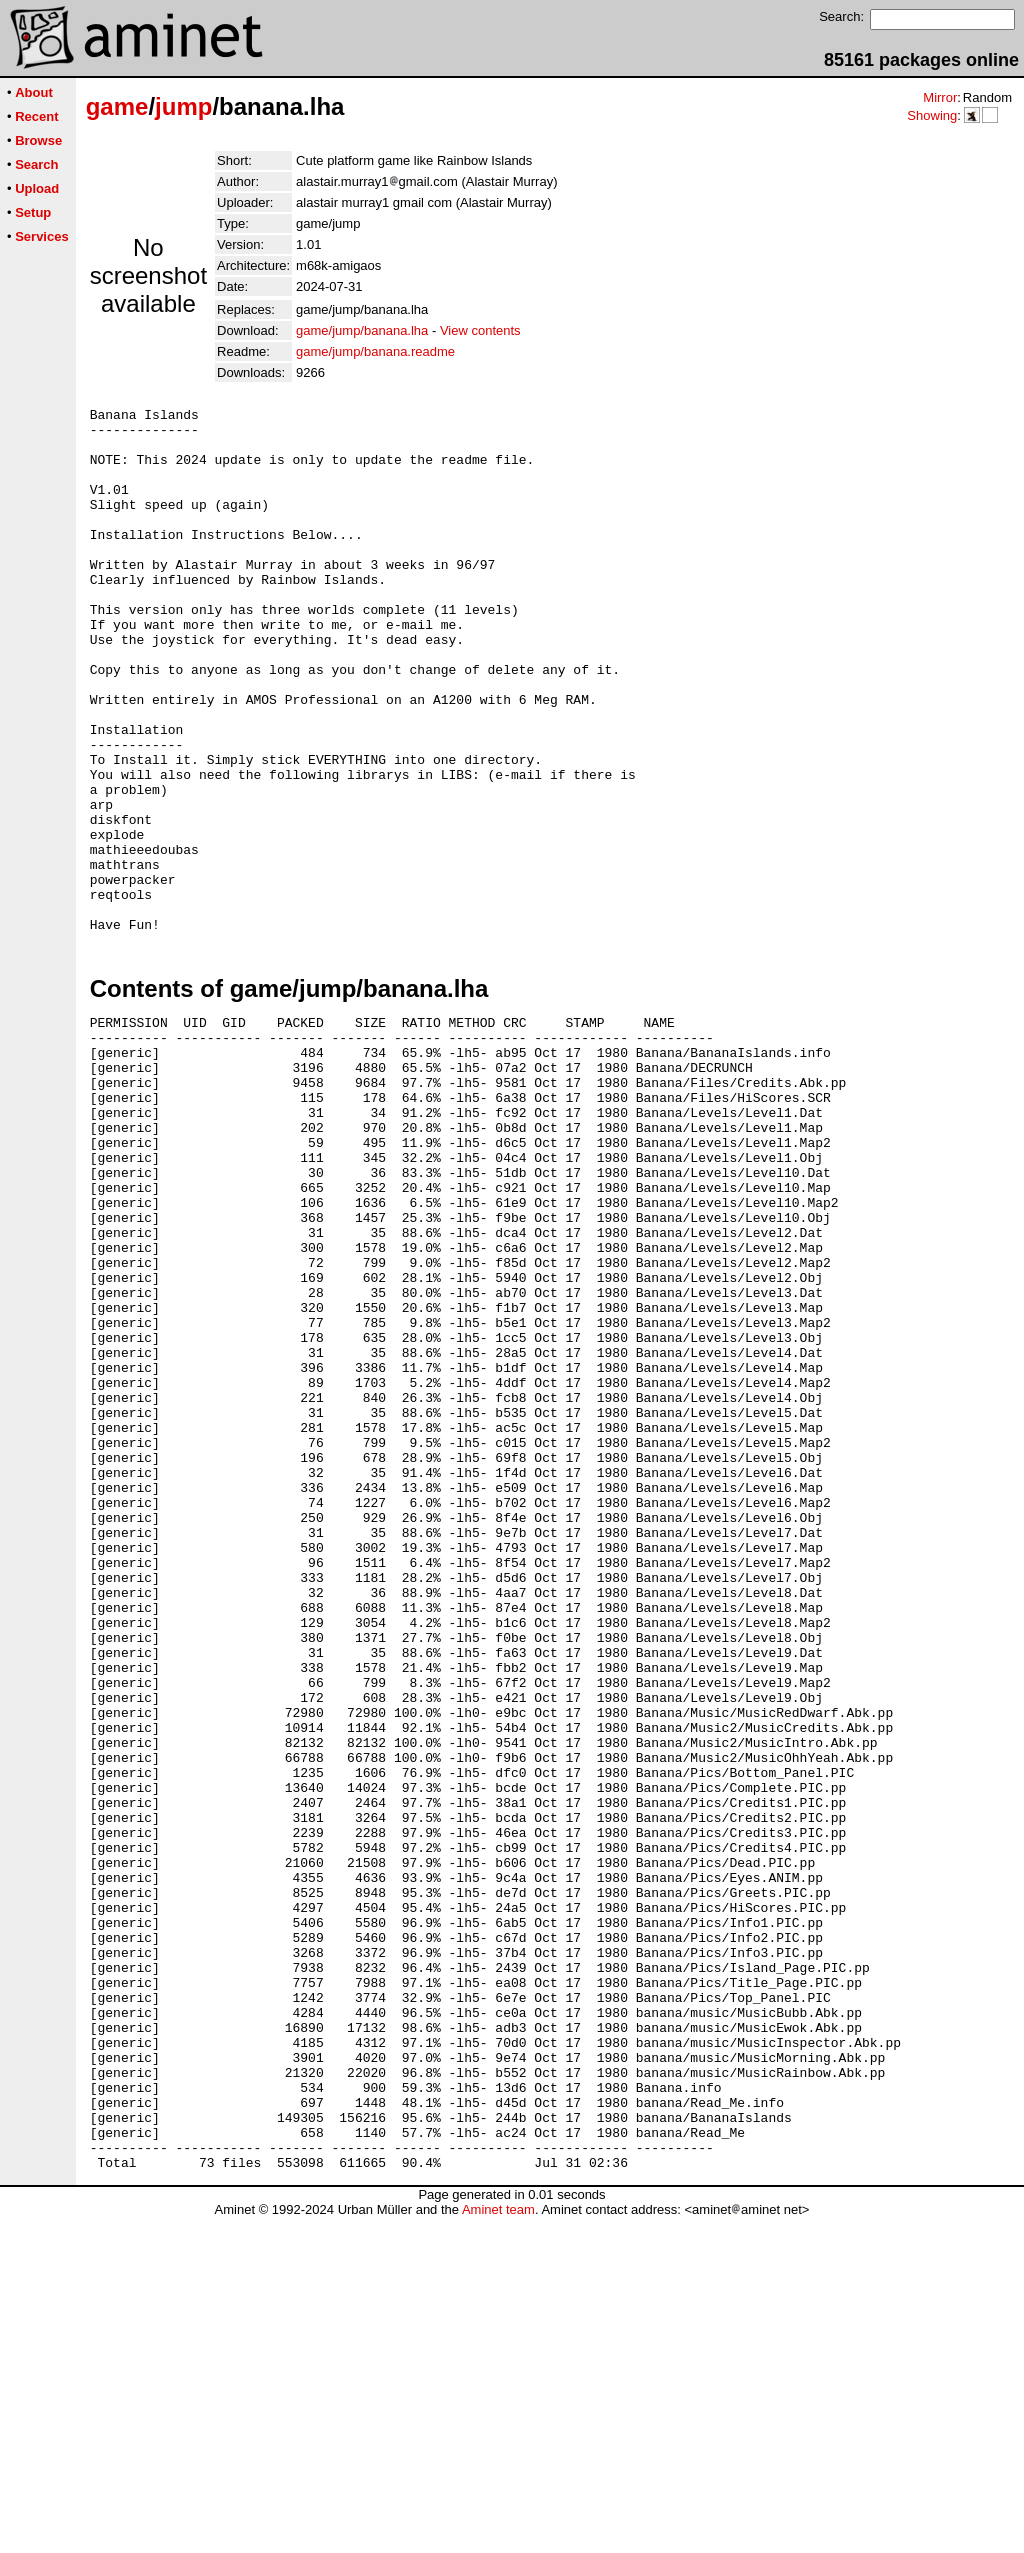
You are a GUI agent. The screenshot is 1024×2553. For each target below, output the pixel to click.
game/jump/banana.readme (375, 351)
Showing (932, 115)
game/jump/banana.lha (362, 330)
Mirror (940, 97)
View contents (480, 330)
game (117, 106)
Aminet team (498, 2545)
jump (183, 106)
